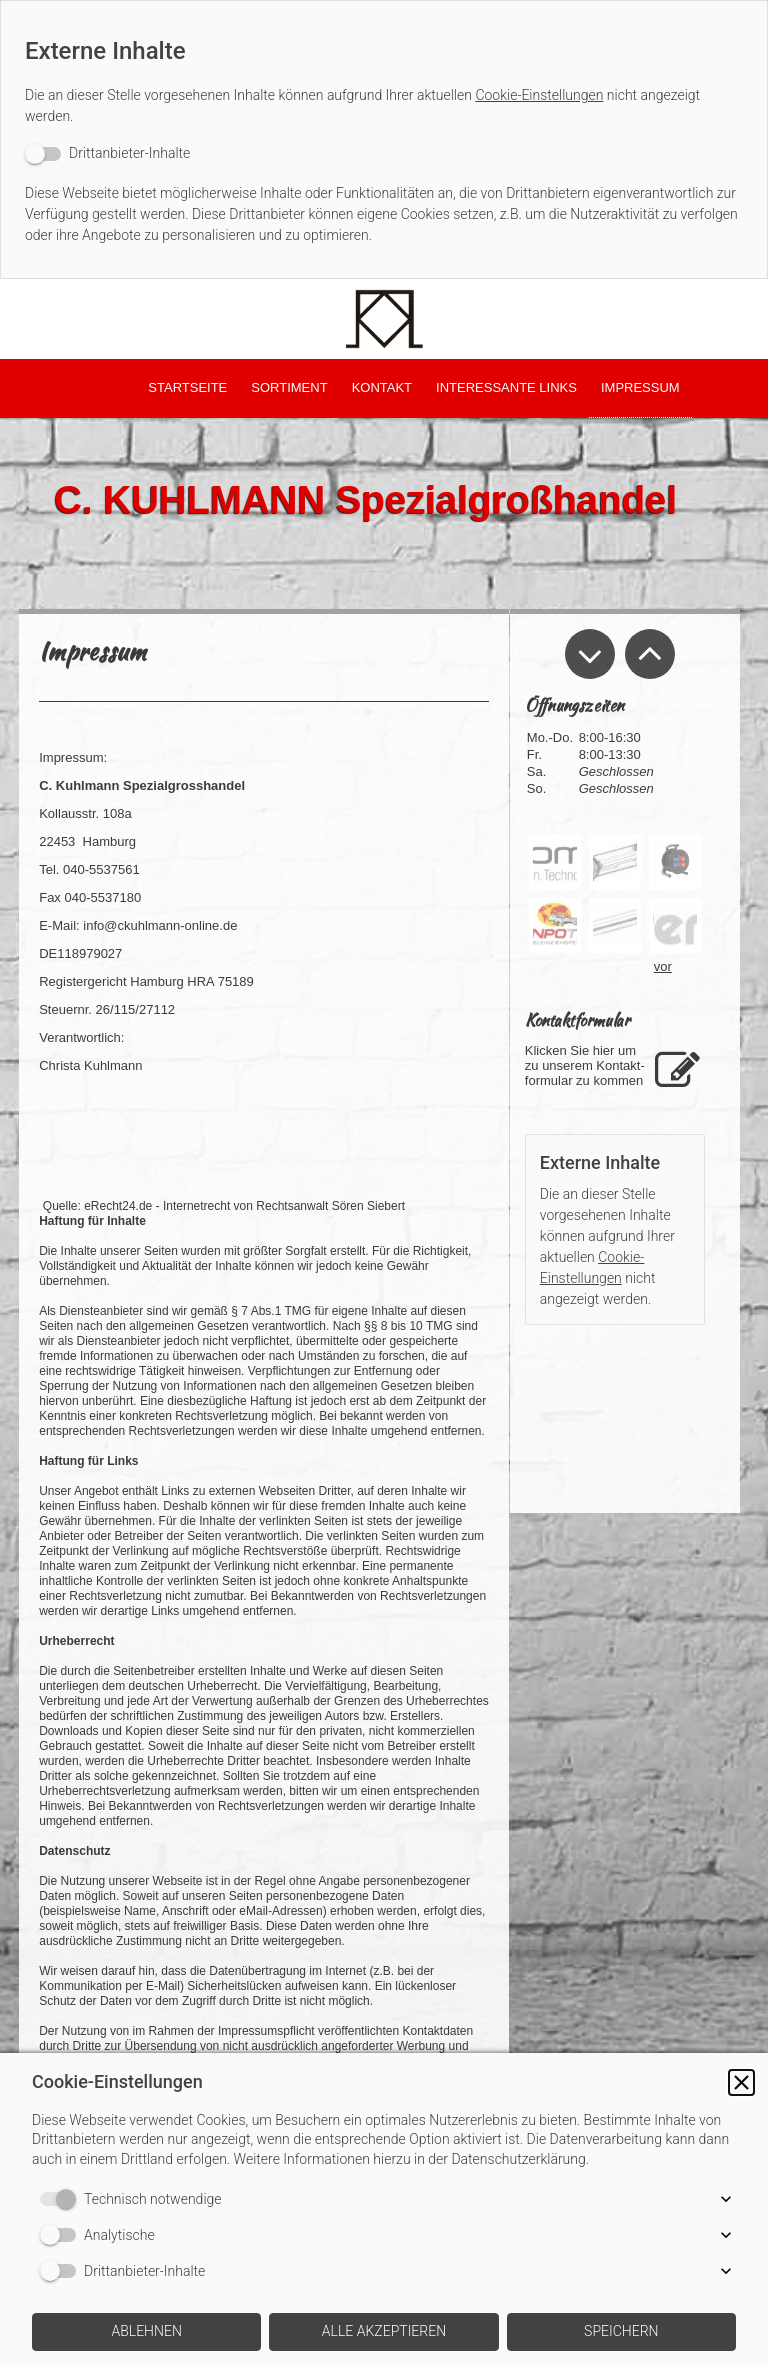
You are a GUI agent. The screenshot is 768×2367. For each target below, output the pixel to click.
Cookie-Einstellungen (539, 95)
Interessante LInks (506, 387)
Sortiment (289, 387)
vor (663, 966)
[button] (741, 2082)
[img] (384, 319)
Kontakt (382, 387)
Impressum (640, 387)
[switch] (107, 153)
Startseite (187, 387)
